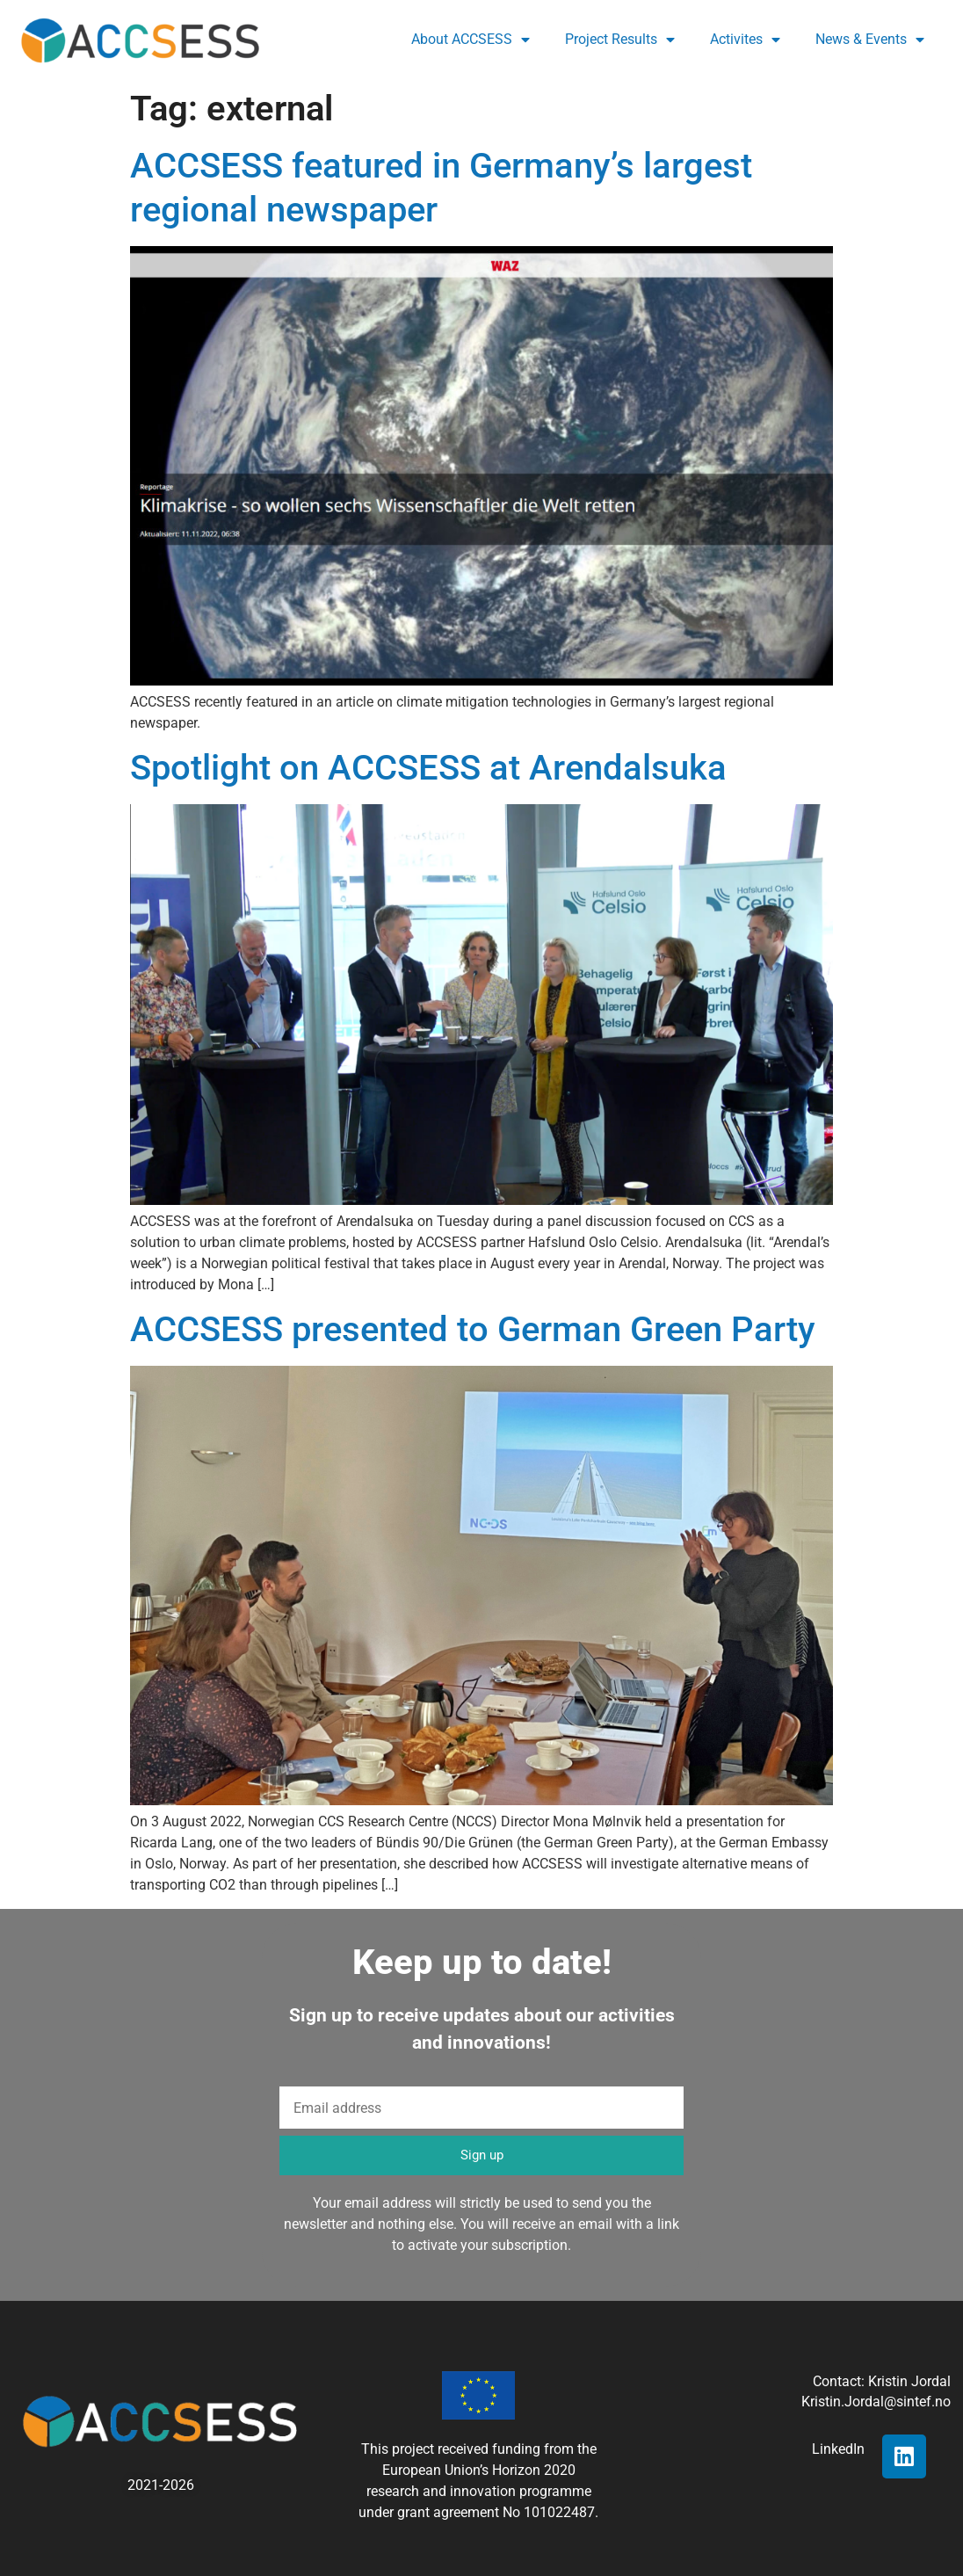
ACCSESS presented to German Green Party (472, 1329)
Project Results (620, 39)
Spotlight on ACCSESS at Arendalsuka (428, 767)
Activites (745, 39)
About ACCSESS (470, 39)
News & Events (869, 39)
